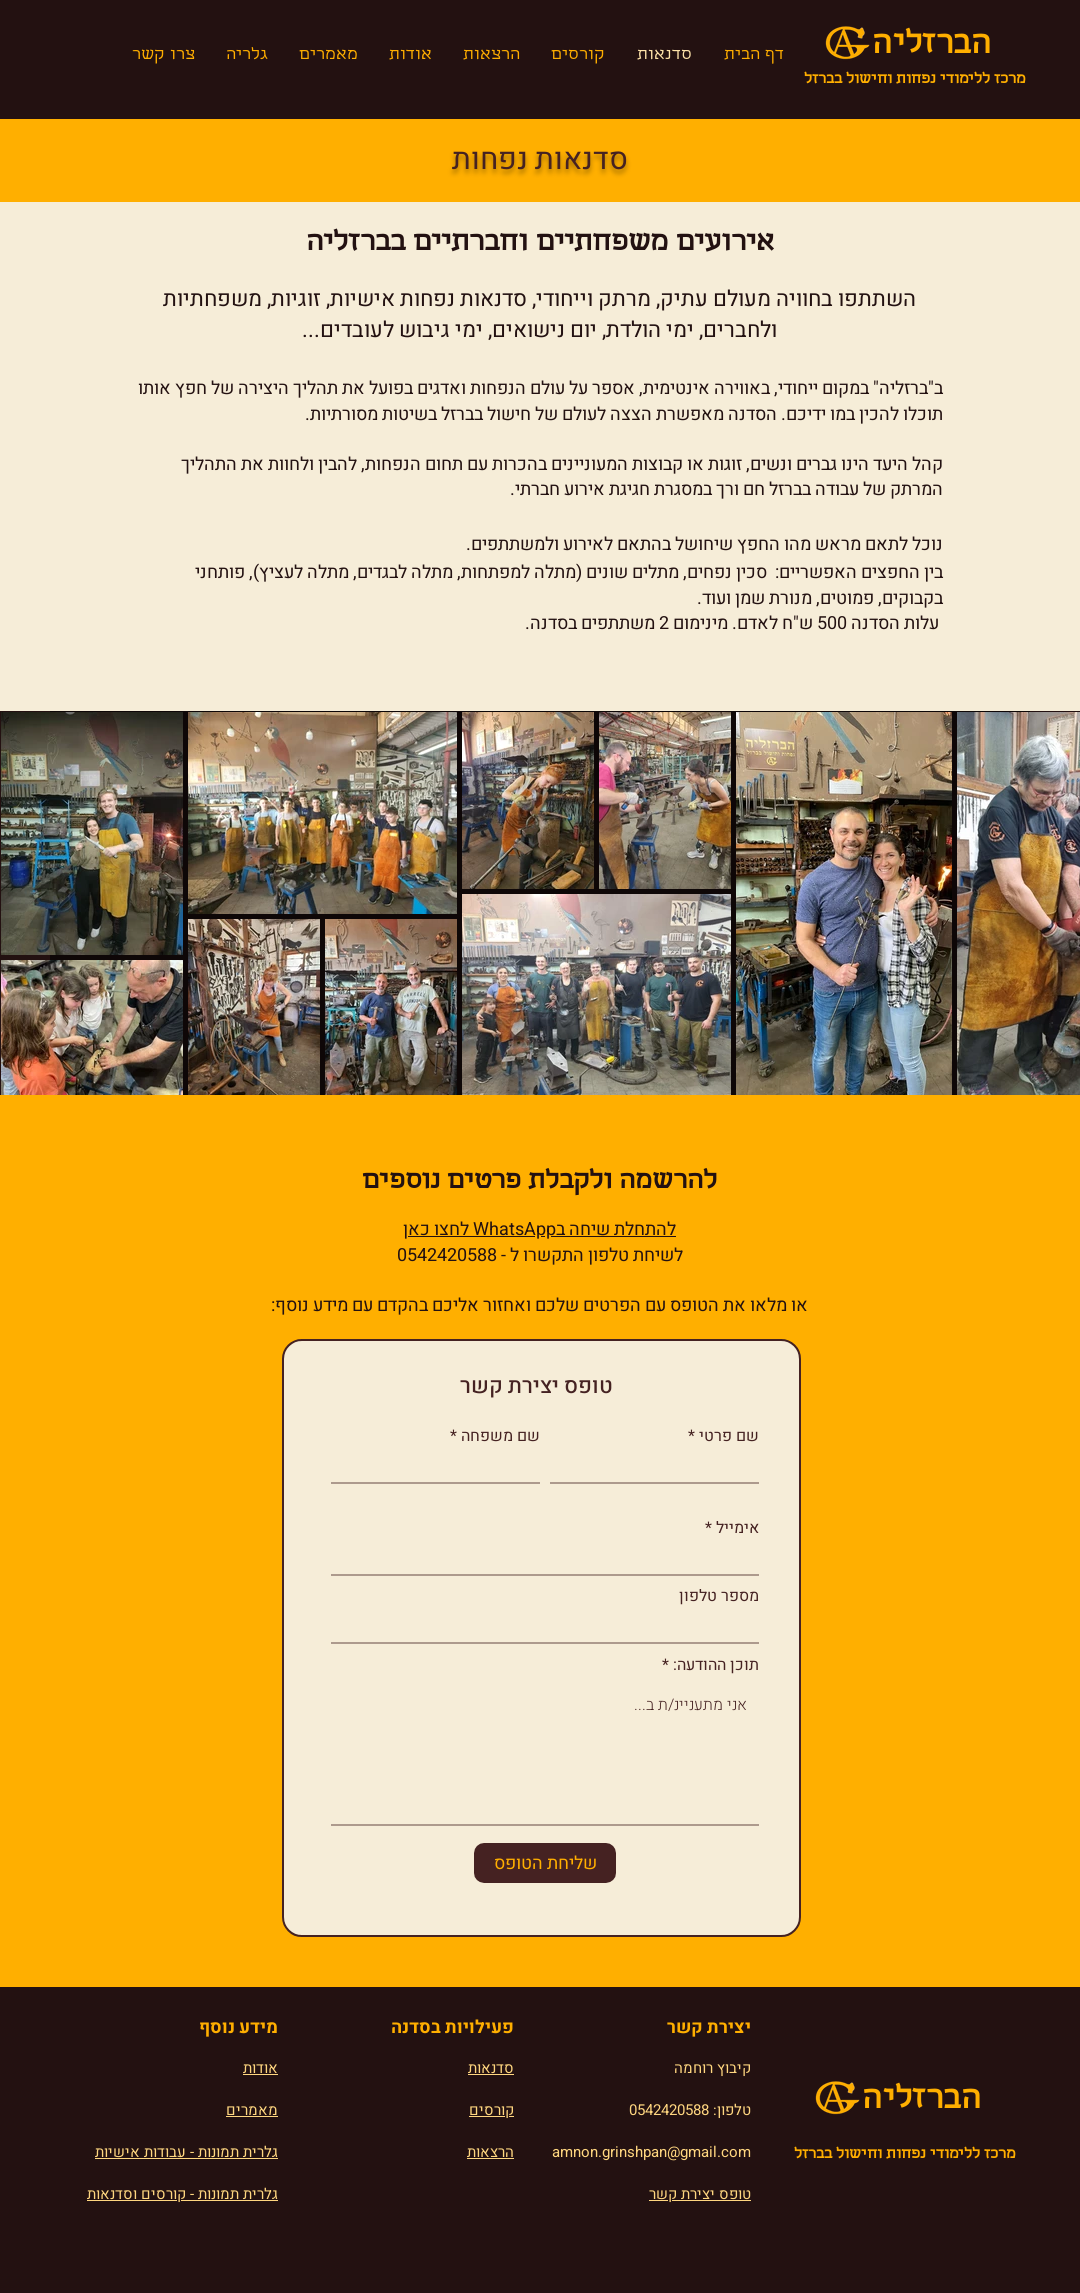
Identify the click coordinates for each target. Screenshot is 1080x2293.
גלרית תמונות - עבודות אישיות (186, 2152)
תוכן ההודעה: (716, 1665)
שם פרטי (729, 1436)
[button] (246, 56)
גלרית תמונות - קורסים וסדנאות (182, 2194)
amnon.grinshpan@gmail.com (651, 2152)
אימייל (737, 1528)
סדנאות (491, 2068)
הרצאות (490, 2152)
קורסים (491, 2110)
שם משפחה (500, 1436)
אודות (260, 2068)
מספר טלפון (719, 1596)
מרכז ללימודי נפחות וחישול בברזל (914, 80)
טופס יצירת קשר (700, 2194)
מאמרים (252, 2110)
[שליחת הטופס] (545, 1863)
